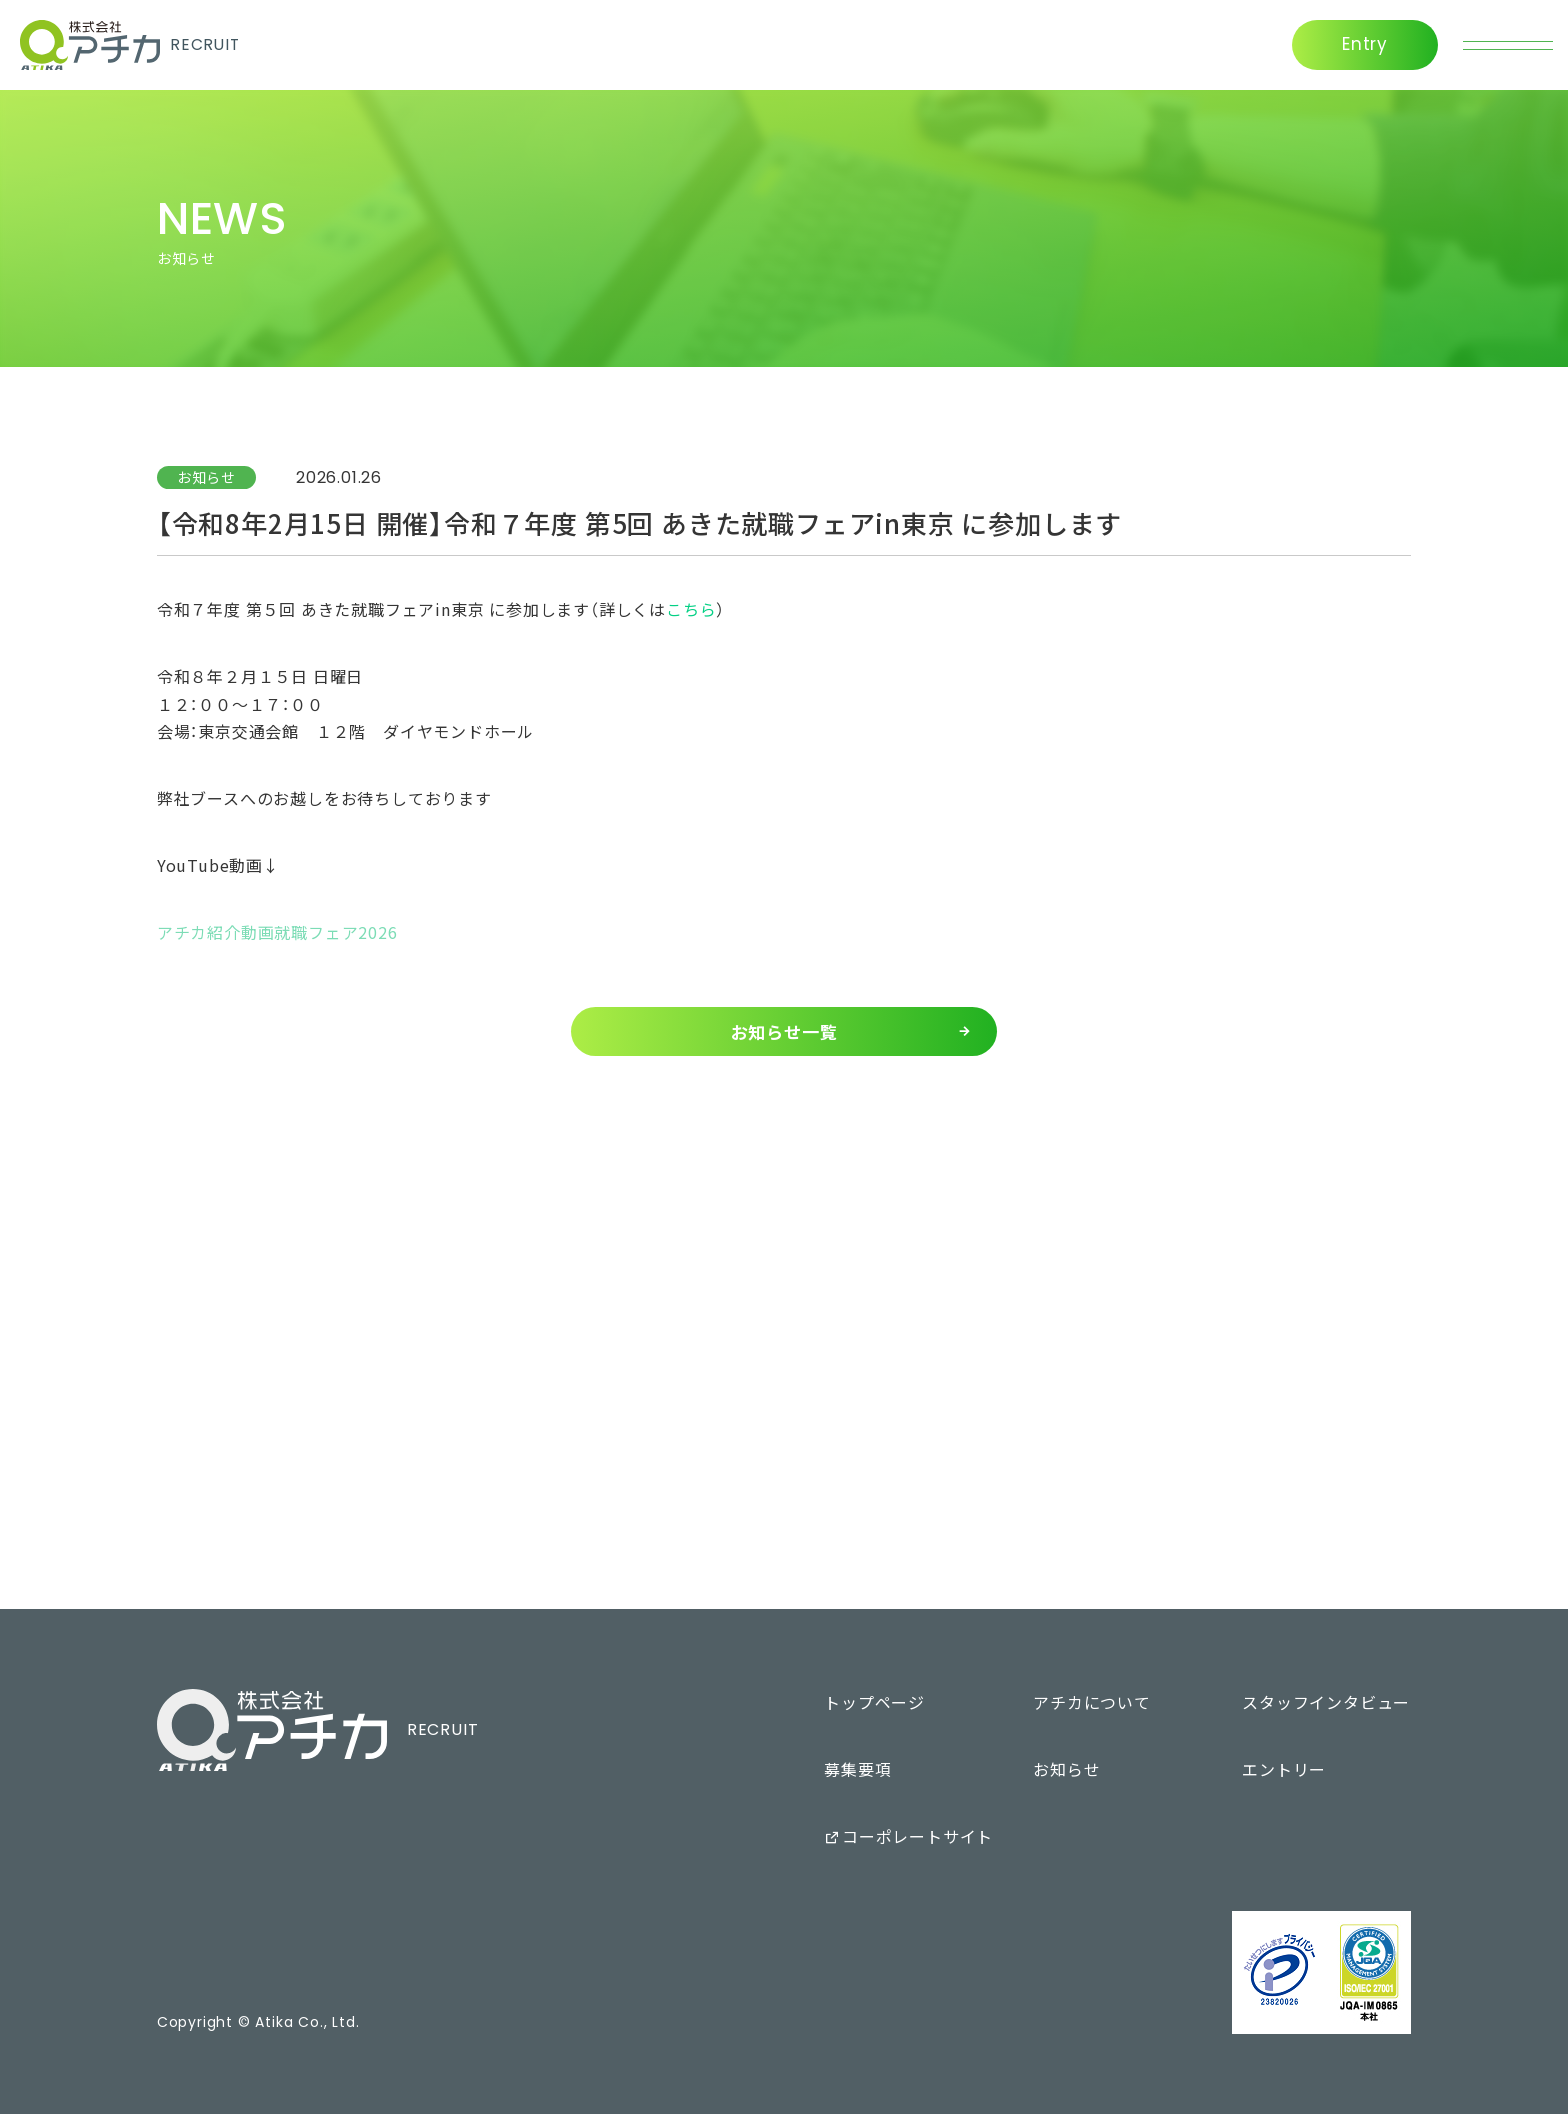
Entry (1365, 44)
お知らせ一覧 (784, 1031)
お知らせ (206, 477)
